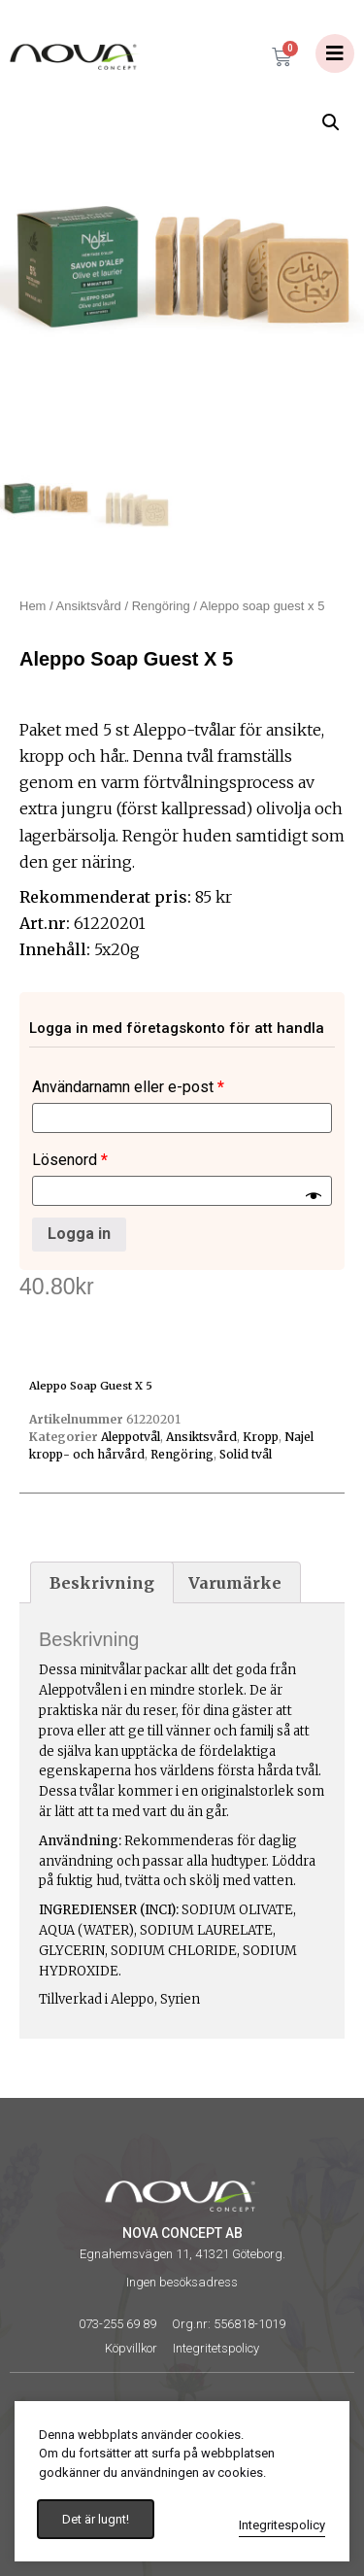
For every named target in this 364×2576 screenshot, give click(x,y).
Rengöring (161, 606)
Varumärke (234, 1583)
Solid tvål (245, 1454)
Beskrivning (102, 1583)
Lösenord (70, 1160)
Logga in (79, 1233)
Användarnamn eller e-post (128, 1087)
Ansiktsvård (88, 606)
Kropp (261, 1436)
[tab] (102, 1583)
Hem (32, 606)
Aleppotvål (130, 1436)
